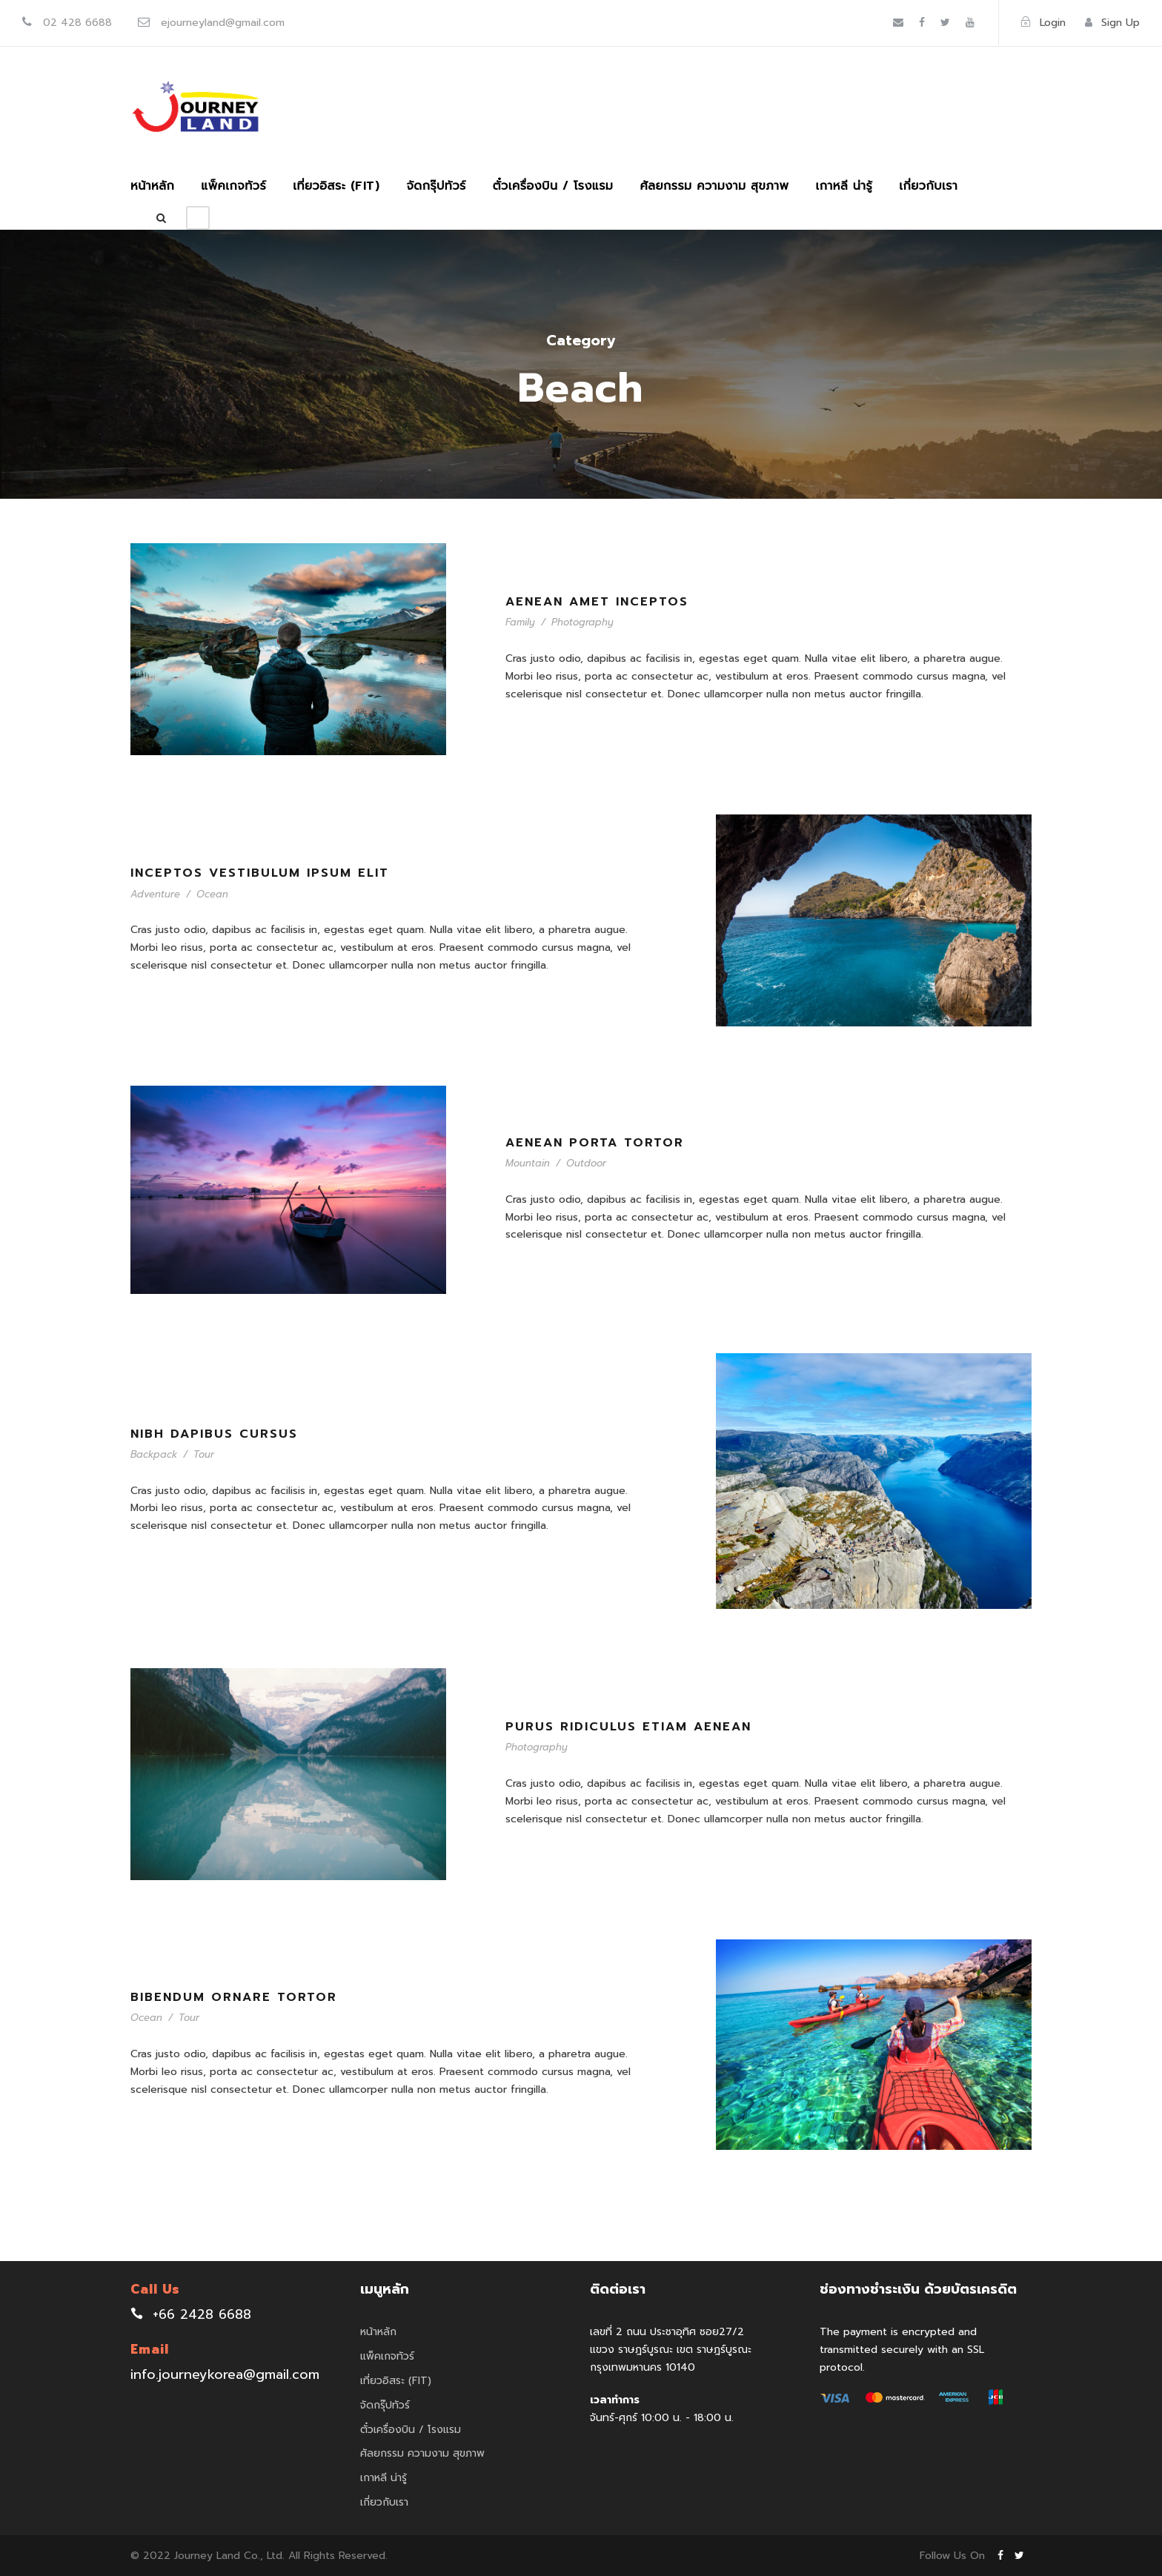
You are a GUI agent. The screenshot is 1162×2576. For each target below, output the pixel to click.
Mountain (527, 1163)
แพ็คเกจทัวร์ (233, 186)
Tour (203, 1454)
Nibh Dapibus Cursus (214, 1434)
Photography (582, 622)
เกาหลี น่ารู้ (844, 186)
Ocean (212, 894)
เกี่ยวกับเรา (928, 186)
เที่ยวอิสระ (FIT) (336, 186)
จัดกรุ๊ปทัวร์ (435, 186)
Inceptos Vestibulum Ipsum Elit (259, 873)
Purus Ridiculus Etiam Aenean (628, 1727)
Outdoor (586, 1163)
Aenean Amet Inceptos (596, 602)
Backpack (153, 1454)
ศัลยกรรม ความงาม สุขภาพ (714, 186)
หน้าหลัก (152, 186)
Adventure (155, 894)
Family (520, 622)
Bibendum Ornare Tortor (233, 1997)
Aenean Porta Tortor (594, 1143)
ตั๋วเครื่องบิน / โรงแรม (553, 186)
